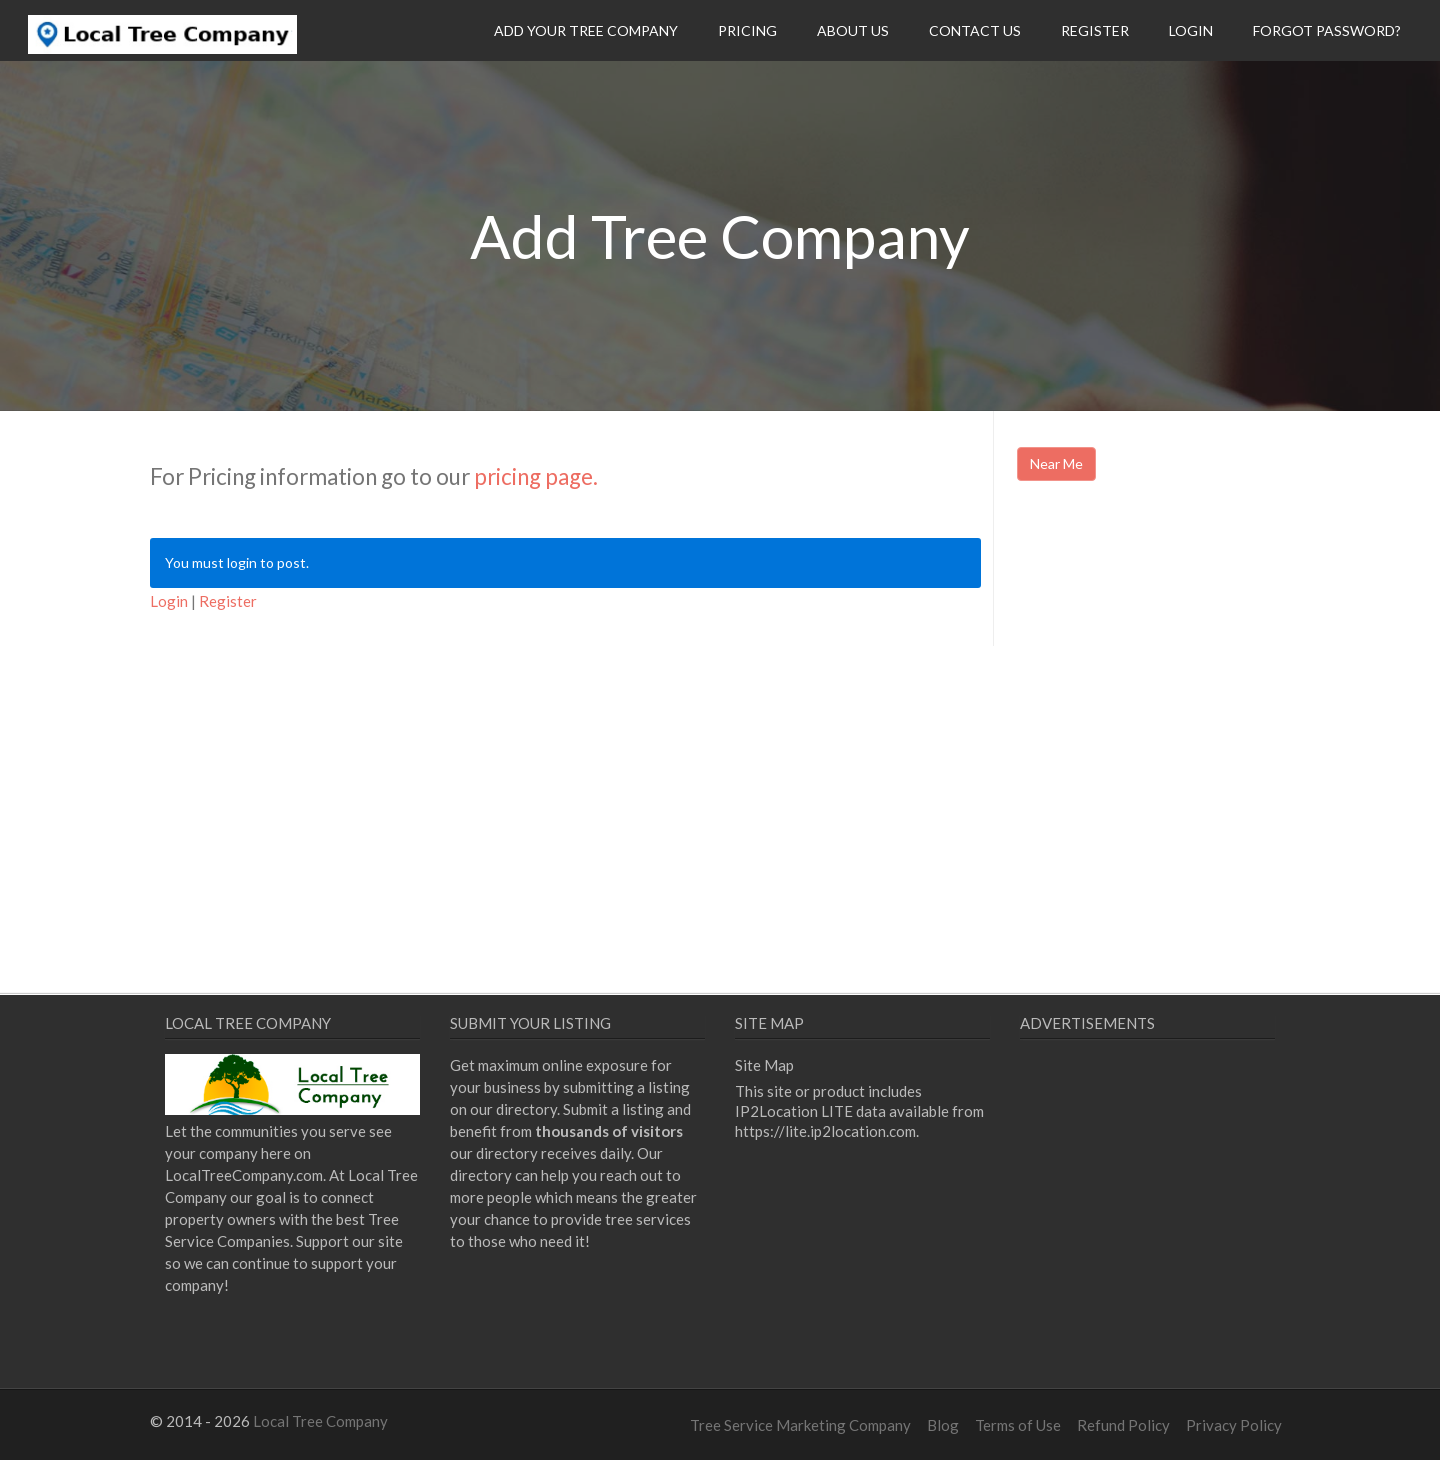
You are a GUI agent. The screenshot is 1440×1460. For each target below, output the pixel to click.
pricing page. (536, 476)
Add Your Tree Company (586, 30)
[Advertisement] (1185, 667)
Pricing (747, 30)
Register (1095, 30)
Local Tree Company (320, 1421)
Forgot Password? (1327, 30)
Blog (943, 1425)
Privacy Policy (1234, 1425)
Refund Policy (1123, 1425)
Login (1191, 30)
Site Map (764, 1065)
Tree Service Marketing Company (800, 1425)
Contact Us (975, 30)
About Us (853, 30)
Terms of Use (1018, 1425)
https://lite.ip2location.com (825, 1131)
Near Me (1056, 463)
